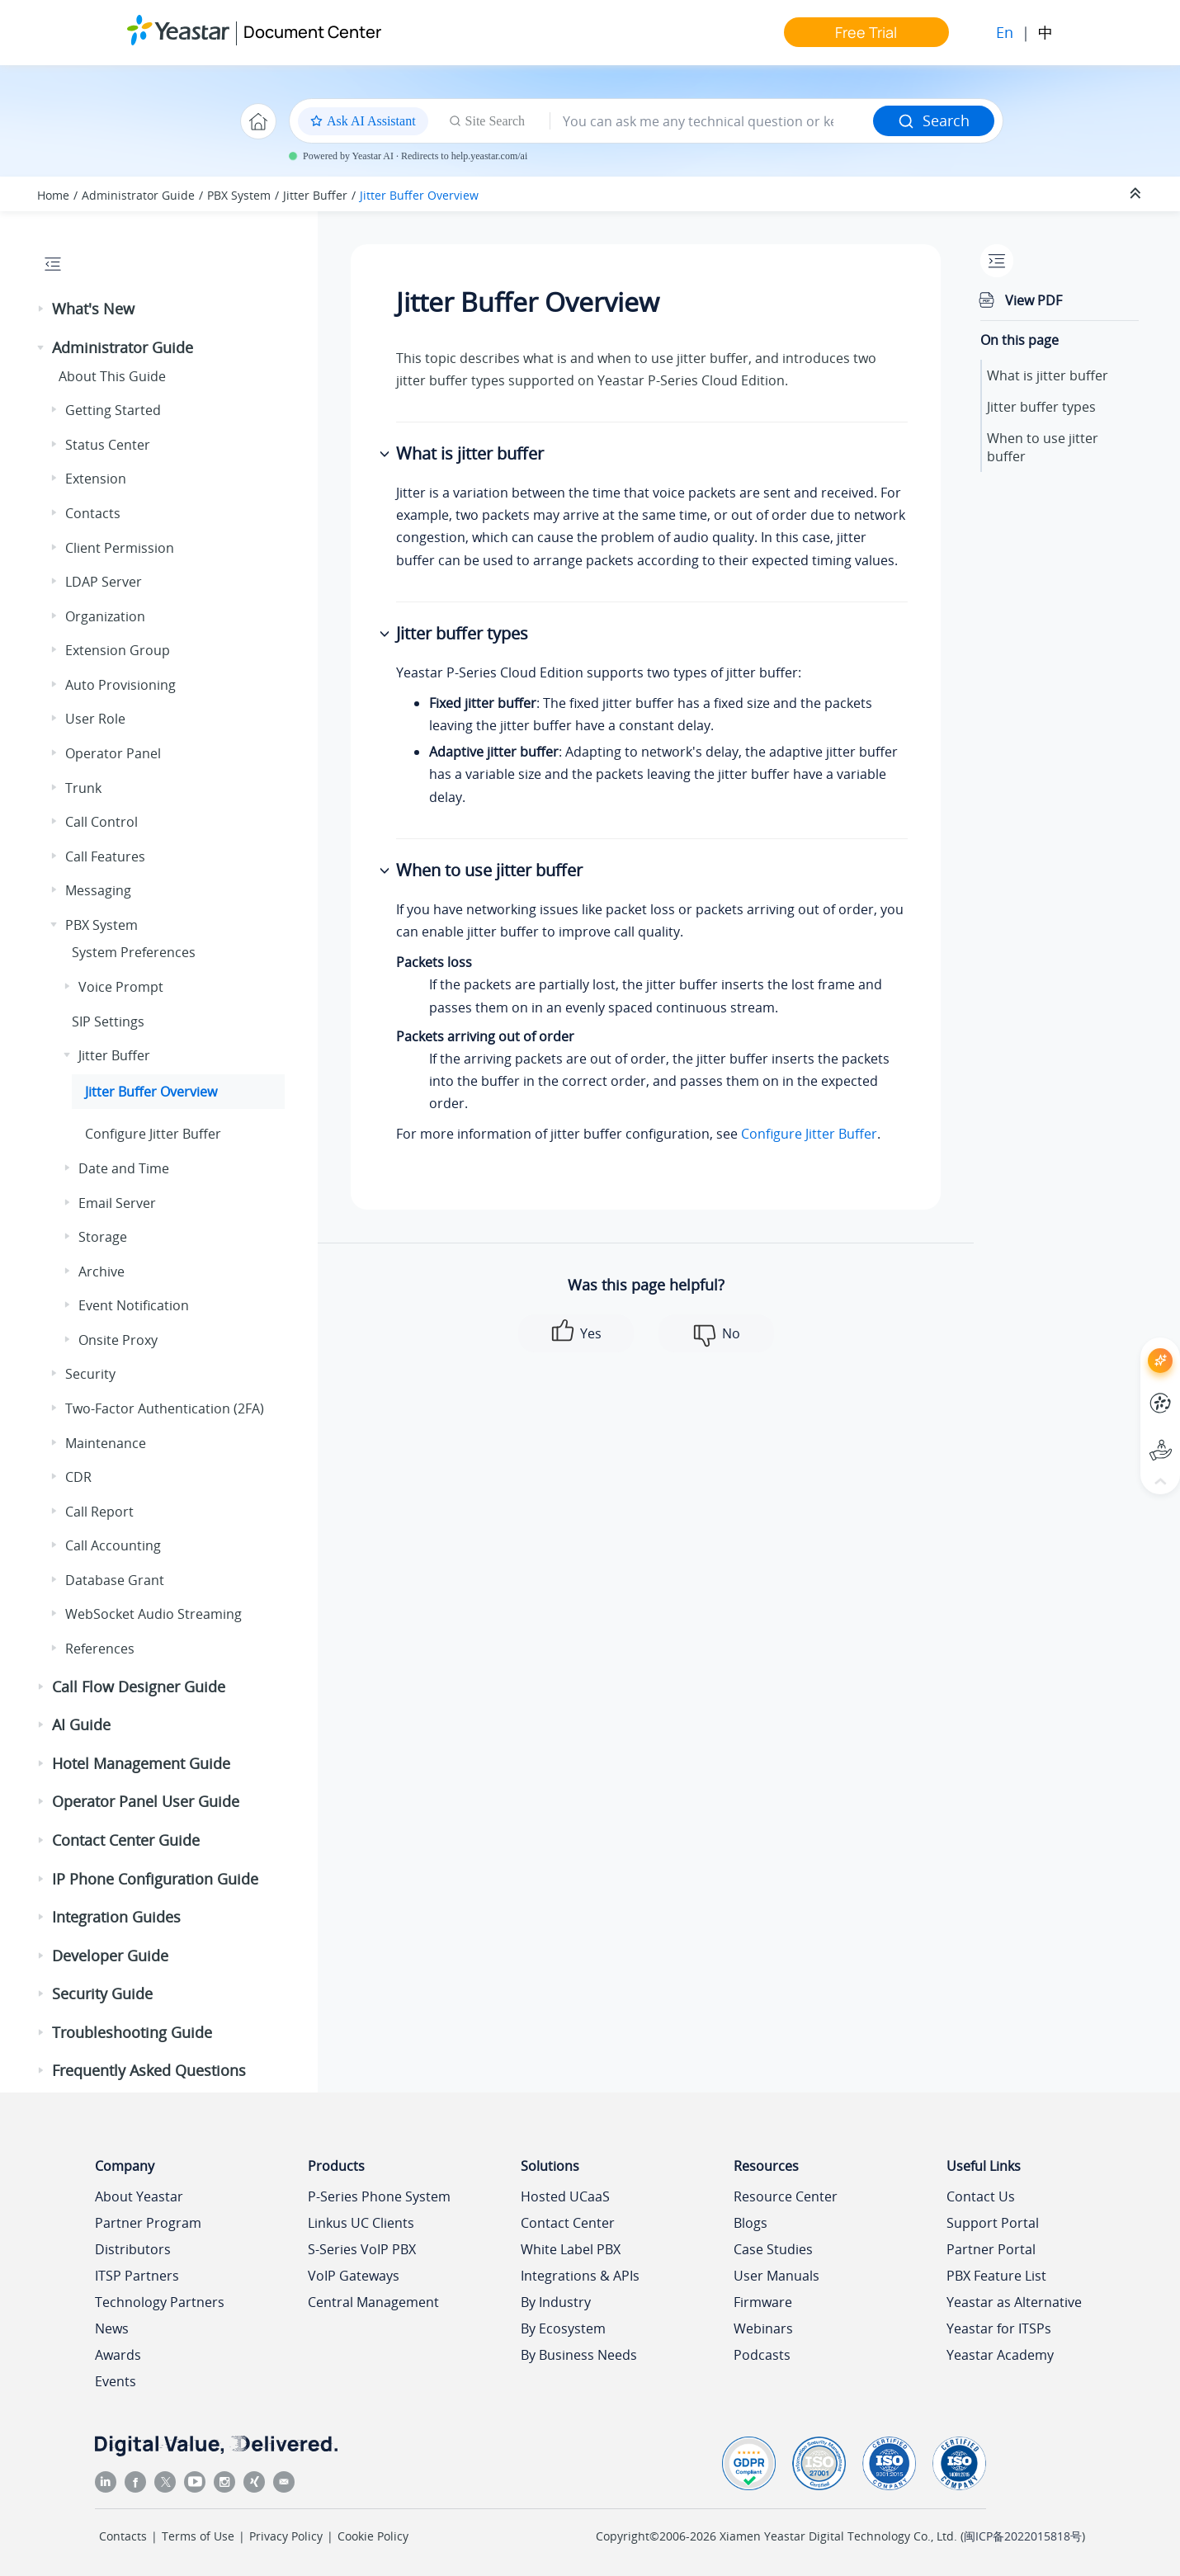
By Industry (556, 2302)
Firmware (763, 2302)
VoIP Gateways (353, 2276)
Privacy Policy (286, 2536)
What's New (93, 308)
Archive (101, 1271)
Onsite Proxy (118, 1340)
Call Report (99, 1512)
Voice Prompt (120, 987)
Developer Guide (110, 1955)
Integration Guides (116, 1917)
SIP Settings (108, 1021)
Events (115, 2381)
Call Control (101, 822)
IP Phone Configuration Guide (155, 1879)
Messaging (98, 890)
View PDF (1033, 300)
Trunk (83, 788)
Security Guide (102, 1993)
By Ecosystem (563, 2328)
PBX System (239, 195)
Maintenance (105, 1443)
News (112, 2328)
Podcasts (762, 2355)
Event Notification (133, 1305)
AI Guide (81, 1724)
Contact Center (568, 2223)
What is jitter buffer (1047, 375)
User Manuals (776, 2276)
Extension (95, 478)
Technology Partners (159, 2302)
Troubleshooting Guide (132, 2032)
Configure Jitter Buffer (153, 1134)
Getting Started (113, 410)
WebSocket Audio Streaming (153, 1614)
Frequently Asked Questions (149, 2070)
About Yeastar (139, 2196)
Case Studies (773, 2249)
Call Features (105, 856)
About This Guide (112, 376)
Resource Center (786, 2196)
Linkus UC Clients (361, 2223)
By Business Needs (579, 2355)
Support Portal (992, 2223)
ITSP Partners (137, 2276)
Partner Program (148, 2223)
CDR (78, 1477)
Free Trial (866, 32)
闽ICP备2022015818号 (1023, 2536)
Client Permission (119, 548)
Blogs (750, 2223)
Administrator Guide (138, 195)
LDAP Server (103, 582)
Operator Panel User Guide (145, 1801)
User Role (95, 719)
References (100, 1648)
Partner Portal (991, 2249)
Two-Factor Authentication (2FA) (164, 1408)
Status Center (107, 445)
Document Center (312, 32)
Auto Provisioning (120, 685)
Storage (102, 1237)
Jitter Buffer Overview (419, 195)
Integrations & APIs (580, 2276)
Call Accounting (113, 1545)
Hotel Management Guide (141, 1763)
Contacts (92, 513)
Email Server (117, 1203)
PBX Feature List (996, 2276)
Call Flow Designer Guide (138, 1686)
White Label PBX (571, 2249)
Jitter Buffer (315, 195)
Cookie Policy (372, 2536)
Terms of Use (198, 2536)
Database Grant (114, 1580)
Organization (105, 616)
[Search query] (712, 121)
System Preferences (134, 952)
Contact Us (980, 2196)
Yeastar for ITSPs (998, 2328)
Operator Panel (113, 753)
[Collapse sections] (1137, 193)
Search (934, 120)
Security (90, 1374)
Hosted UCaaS (565, 2196)
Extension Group (117, 650)
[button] (42, 309)
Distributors (133, 2249)
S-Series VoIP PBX (362, 2249)
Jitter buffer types (1041, 407)
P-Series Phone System (379, 2196)
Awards (118, 2355)
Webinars (763, 2328)
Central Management (373, 2302)
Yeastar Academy (1000, 2355)
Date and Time (123, 1168)
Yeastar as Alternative (1014, 2302)
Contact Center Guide (126, 1840)
